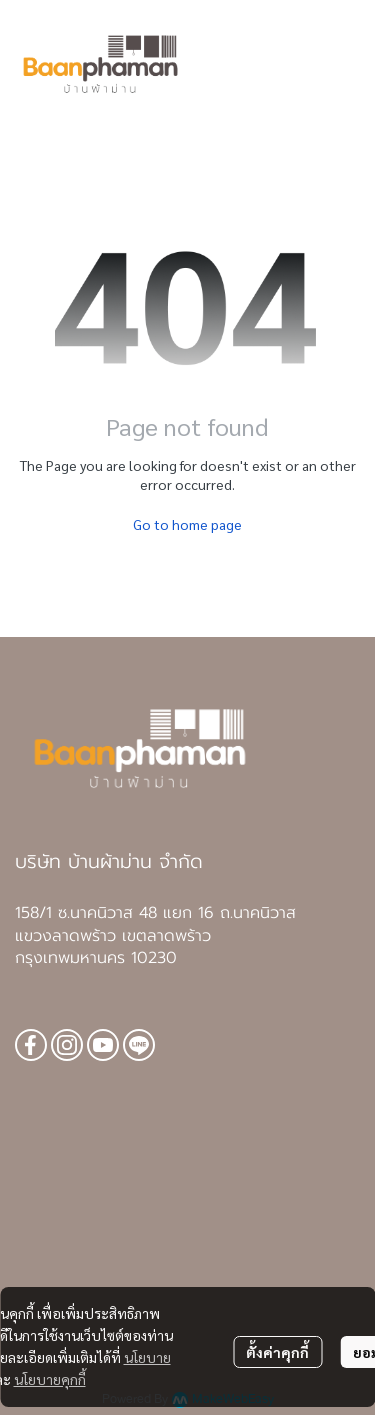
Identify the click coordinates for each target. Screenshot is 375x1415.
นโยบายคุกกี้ (50, 1379)
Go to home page (187, 524)
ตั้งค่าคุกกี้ (277, 1352)
